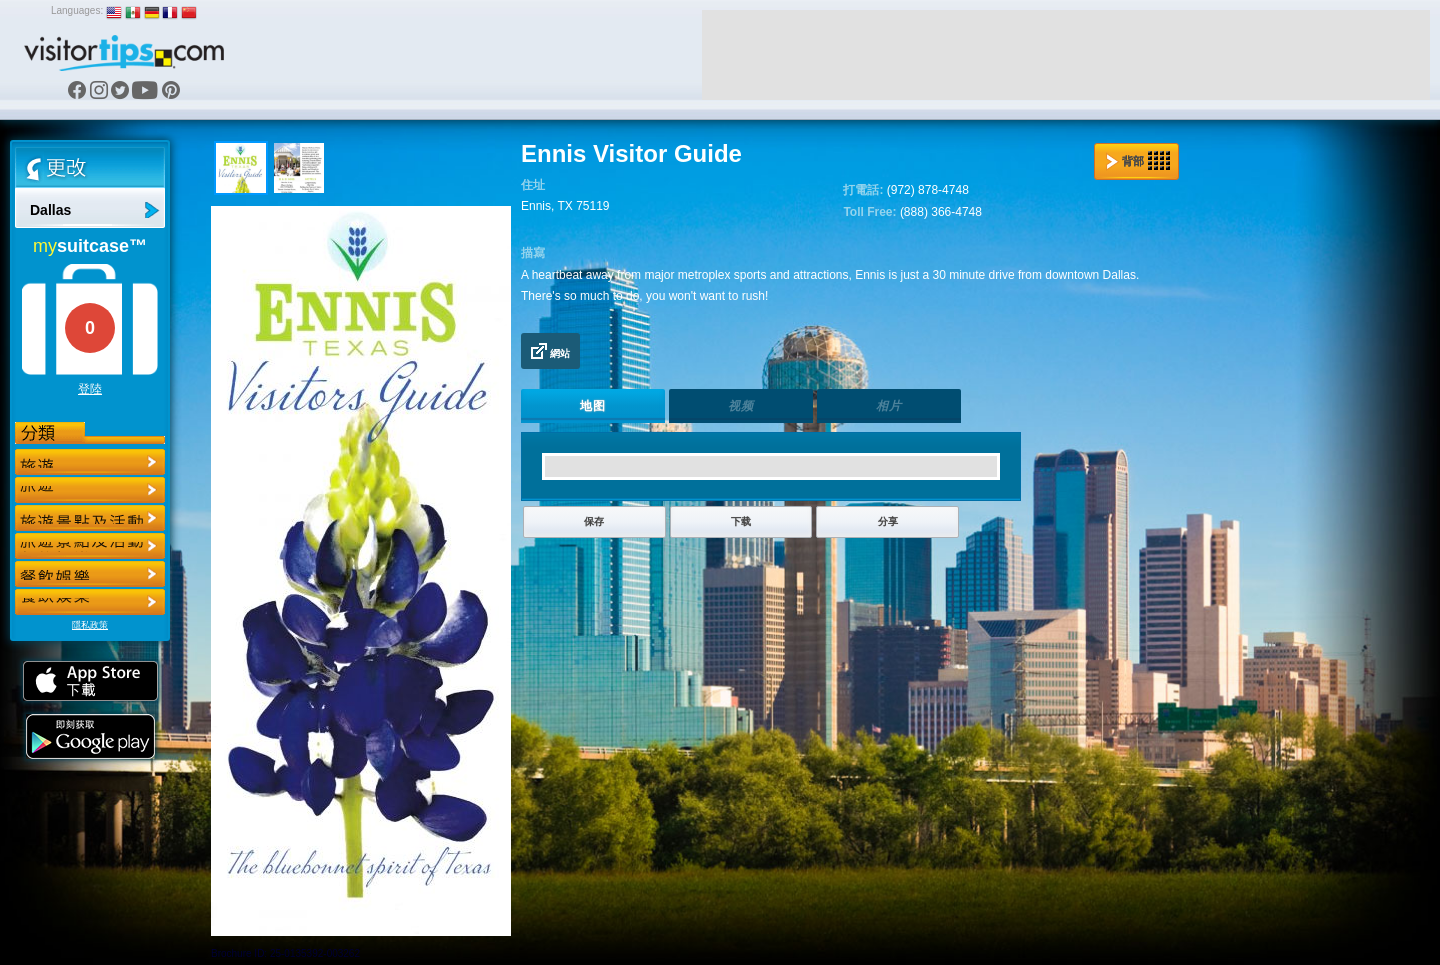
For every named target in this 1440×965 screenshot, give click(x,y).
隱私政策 (90, 625)
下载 (741, 521)
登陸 (90, 389)
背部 (1138, 161)
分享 (888, 521)
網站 (550, 351)
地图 (593, 406)
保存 (594, 521)
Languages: (77, 10)
